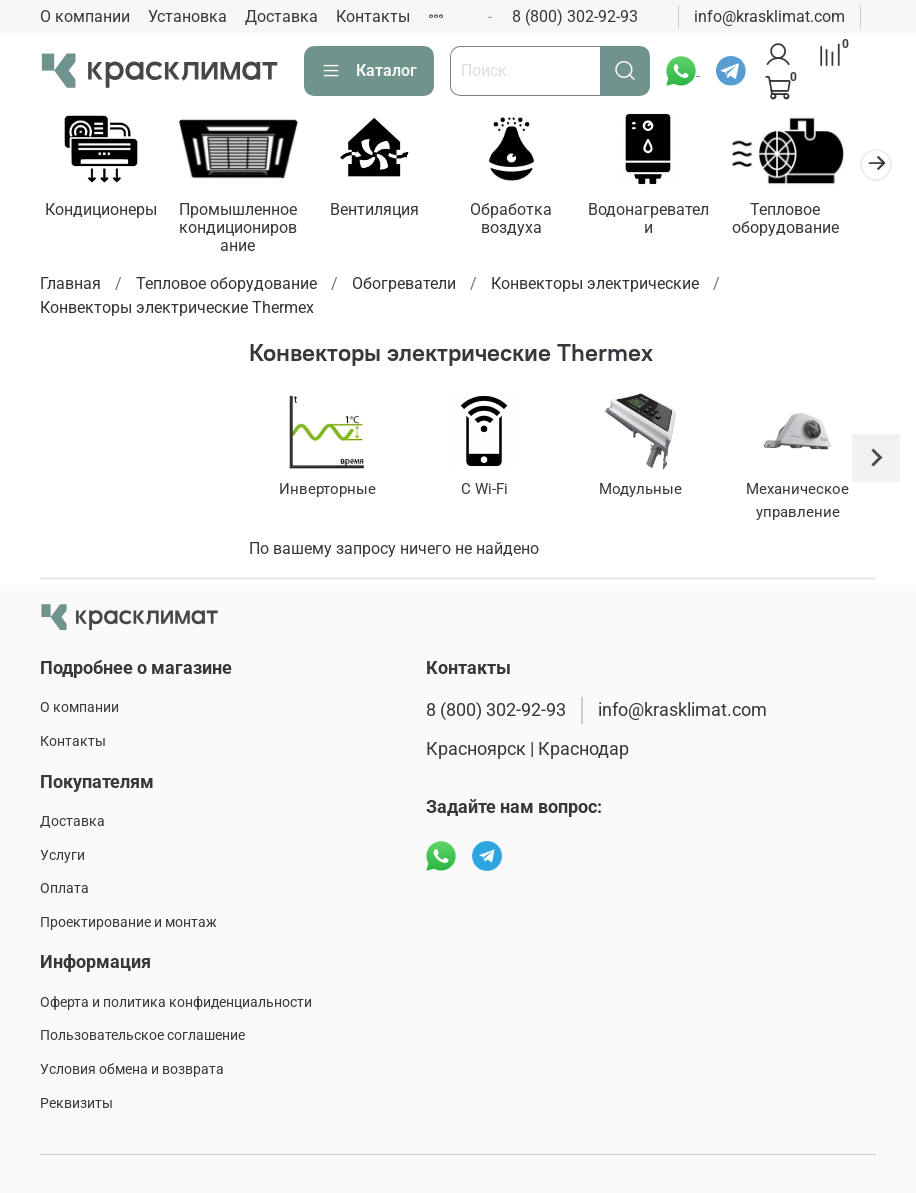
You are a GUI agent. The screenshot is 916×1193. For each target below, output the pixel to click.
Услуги (62, 855)
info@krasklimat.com (769, 16)
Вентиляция (387, 211)
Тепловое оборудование (812, 220)
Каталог (369, 71)
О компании (85, 16)
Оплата (64, 888)
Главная (70, 286)
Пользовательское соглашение (142, 1036)
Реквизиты (76, 1103)
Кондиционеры (103, 211)
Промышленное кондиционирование (245, 229)
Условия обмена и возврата (132, 1069)
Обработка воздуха (529, 220)
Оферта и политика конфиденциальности (176, 1002)
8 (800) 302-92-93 (575, 16)
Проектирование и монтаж (128, 922)
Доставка (281, 16)
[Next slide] (876, 461)
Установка (187, 16)
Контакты (373, 16)
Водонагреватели (670, 220)
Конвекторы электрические (595, 286)
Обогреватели (404, 286)
